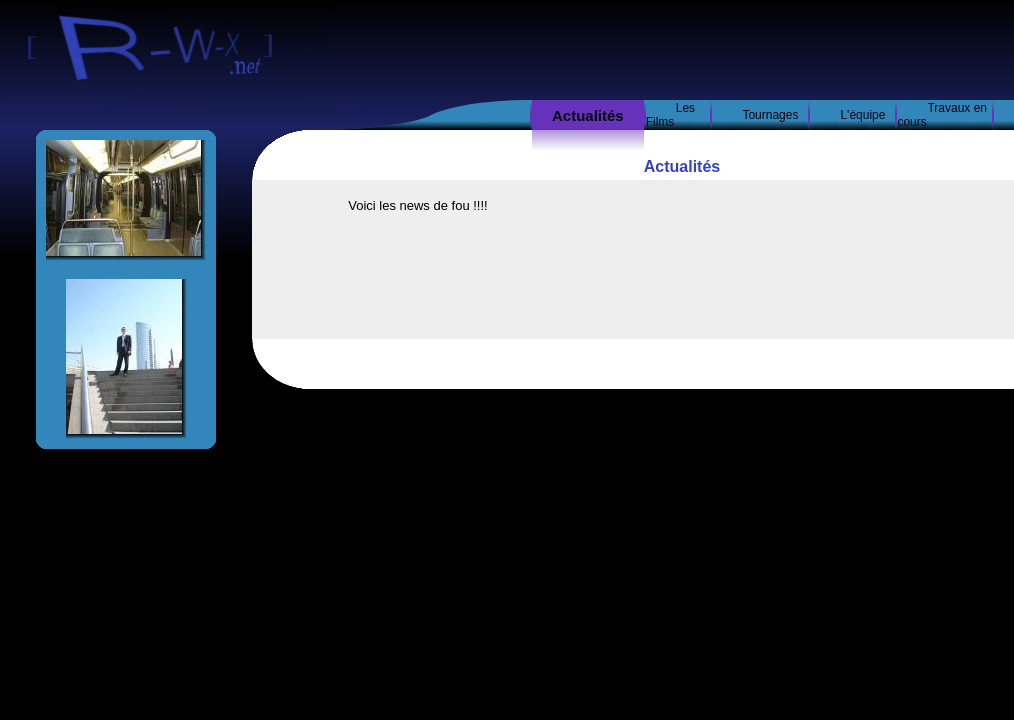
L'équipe (862, 115)
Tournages (770, 115)
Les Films (670, 115)
